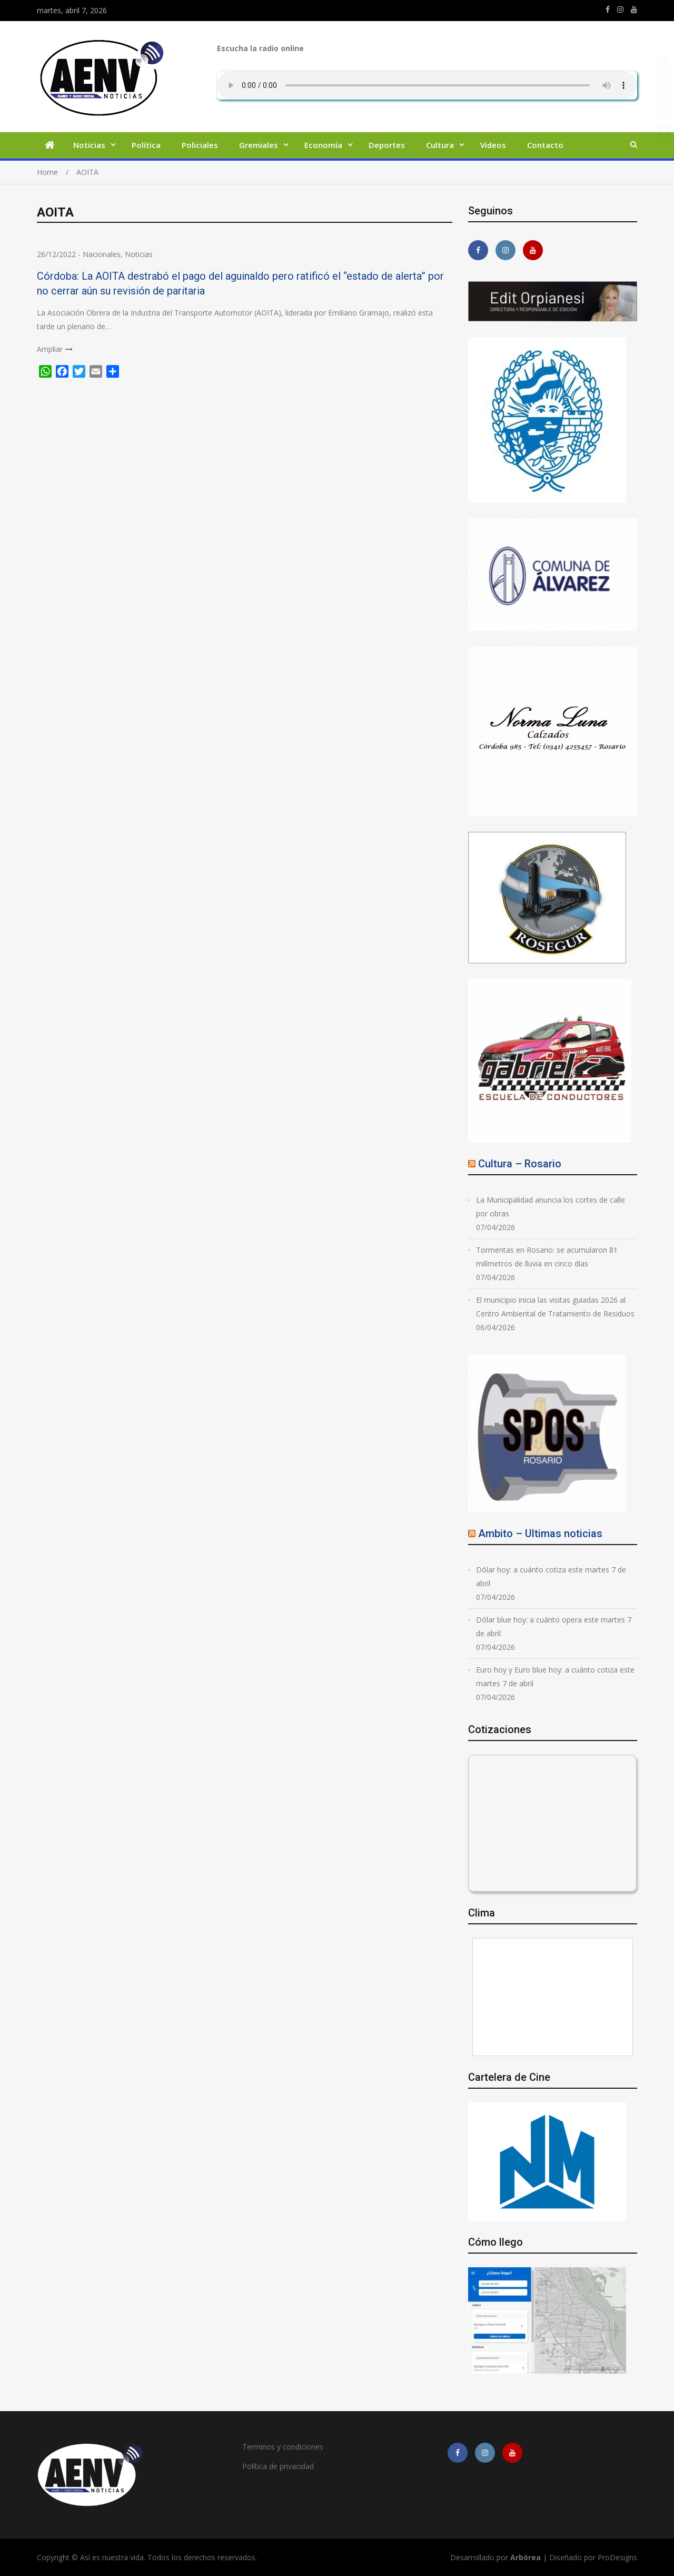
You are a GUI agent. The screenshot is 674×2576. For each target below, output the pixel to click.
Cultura (440, 145)
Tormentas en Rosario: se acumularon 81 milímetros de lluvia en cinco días (547, 1257)
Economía (323, 145)
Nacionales (102, 254)
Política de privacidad (278, 2466)
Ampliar (50, 349)
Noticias (89, 145)
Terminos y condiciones (282, 2447)
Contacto (545, 145)
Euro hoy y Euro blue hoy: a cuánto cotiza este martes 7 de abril (555, 1676)
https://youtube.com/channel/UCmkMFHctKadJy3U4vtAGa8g (634, 9)
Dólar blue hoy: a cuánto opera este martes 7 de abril (553, 1626)
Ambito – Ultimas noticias (540, 1533)
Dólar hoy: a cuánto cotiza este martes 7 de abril (551, 1576)
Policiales (200, 145)
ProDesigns (617, 2557)
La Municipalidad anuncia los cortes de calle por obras (550, 1206)
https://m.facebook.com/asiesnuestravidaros (608, 9)
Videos (493, 145)
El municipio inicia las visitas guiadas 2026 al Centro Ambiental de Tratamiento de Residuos (555, 1307)
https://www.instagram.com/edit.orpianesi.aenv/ (620, 9)
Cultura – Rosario (519, 1163)
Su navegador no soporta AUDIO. (427, 85)
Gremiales (258, 145)
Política (146, 145)
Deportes (387, 145)
